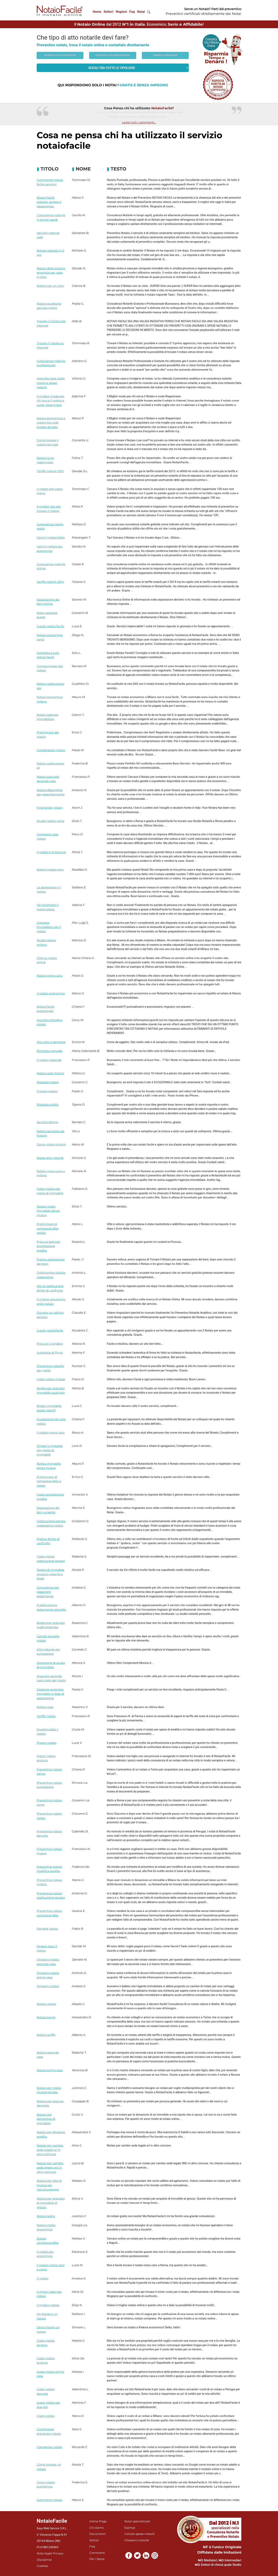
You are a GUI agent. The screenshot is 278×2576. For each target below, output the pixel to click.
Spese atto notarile (50, 1158)
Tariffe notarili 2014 (50, 582)
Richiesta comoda (49, 1051)
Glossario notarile (136, 2540)
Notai (141, 11)
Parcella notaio (47, 1928)
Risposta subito (47, 1104)
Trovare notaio (47, 1091)
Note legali (44, 2553)
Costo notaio (46, 2416)
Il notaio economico (51, 993)
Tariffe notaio (46, 1716)
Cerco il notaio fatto (51, 537)
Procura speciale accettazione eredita (48, 1246)
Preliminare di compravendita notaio (47, 1228)
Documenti (97, 2534)
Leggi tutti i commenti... (139, 118)
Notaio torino (46, 2017)
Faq (132, 11)
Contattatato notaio (51, 750)
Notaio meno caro (49, 975)
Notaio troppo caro (50, 869)
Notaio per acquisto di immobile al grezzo (51, 2203)
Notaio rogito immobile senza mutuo (48, 1211)
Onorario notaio (48, 1986)
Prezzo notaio (46, 1743)
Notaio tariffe (46, 2035)
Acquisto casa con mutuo (60, 55)
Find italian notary (50, 807)
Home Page (98, 2521)
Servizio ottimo (47, 1122)
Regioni (121, 11)
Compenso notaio (49, 2447)
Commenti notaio (49, 2500)
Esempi (129, 2527)
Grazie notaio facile (50, 626)
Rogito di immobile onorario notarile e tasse (50, 1574)
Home (97, 11)
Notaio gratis (46, 2216)
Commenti (97, 2553)
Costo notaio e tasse (51, 1379)
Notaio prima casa (50, 2070)
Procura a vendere (50, 1344)
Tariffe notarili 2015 (50, 471)
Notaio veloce (46, 2004)
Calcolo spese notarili (139, 2534)
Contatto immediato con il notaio (49, 927)
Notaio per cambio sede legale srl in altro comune (50, 2150)
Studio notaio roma (50, 821)
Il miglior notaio (48, 2305)
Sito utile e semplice (51, 1042)
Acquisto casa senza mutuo (112, 55)
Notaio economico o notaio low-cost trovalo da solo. (51, 422)
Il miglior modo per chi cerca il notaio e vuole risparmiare (50, 400)
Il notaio (42, 2278)
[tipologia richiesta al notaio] (113, 68)
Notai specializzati (137, 2521)
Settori (108, 11)
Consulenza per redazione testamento (48, 1592)
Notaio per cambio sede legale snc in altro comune (50, 2167)
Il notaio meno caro (50, 1432)
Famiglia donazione (165, 55)
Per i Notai (96, 2559)
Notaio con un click (50, 286)
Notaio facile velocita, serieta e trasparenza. (49, 202)
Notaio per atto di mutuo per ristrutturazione (49, 2185)
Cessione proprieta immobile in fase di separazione (50, 1694)
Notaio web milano (50, 1073)
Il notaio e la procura (51, 852)
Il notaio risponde (49, 1060)
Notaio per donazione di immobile (46, 2119)
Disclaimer (44, 2560)
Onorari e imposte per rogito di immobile (50, 1450)
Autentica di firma (50, 1352)
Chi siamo (96, 2527)
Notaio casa (45, 1707)
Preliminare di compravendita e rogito (49, 1481)
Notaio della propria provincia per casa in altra (51, 272)
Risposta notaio (48, 1082)
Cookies (42, 2566)
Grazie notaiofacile (50, 1330)
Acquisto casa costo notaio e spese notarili (51, 383)
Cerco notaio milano (51, 1144)
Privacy (58, 2553)
